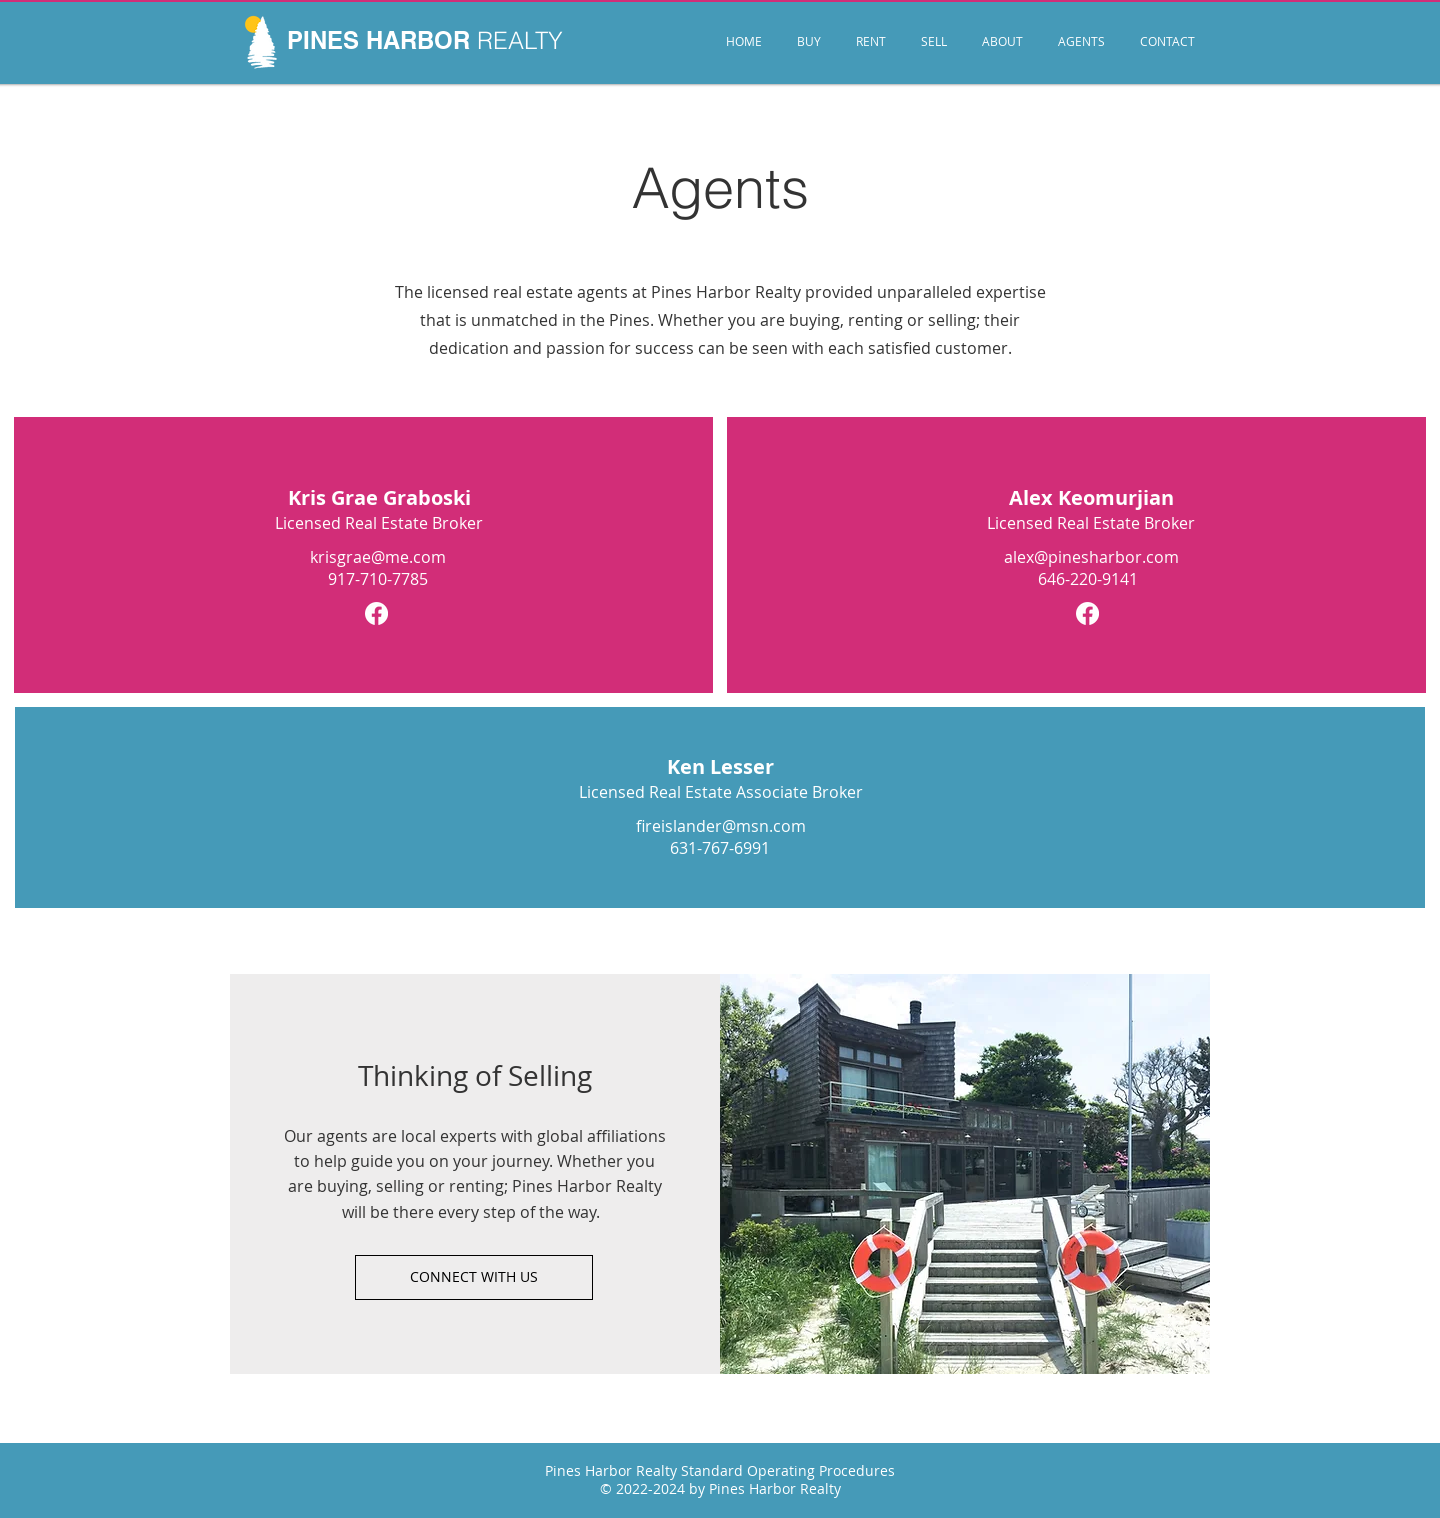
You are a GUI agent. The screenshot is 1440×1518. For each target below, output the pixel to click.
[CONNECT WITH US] (474, 1277)
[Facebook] (376, 613)
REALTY (520, 40)
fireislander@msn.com (721, 826)
